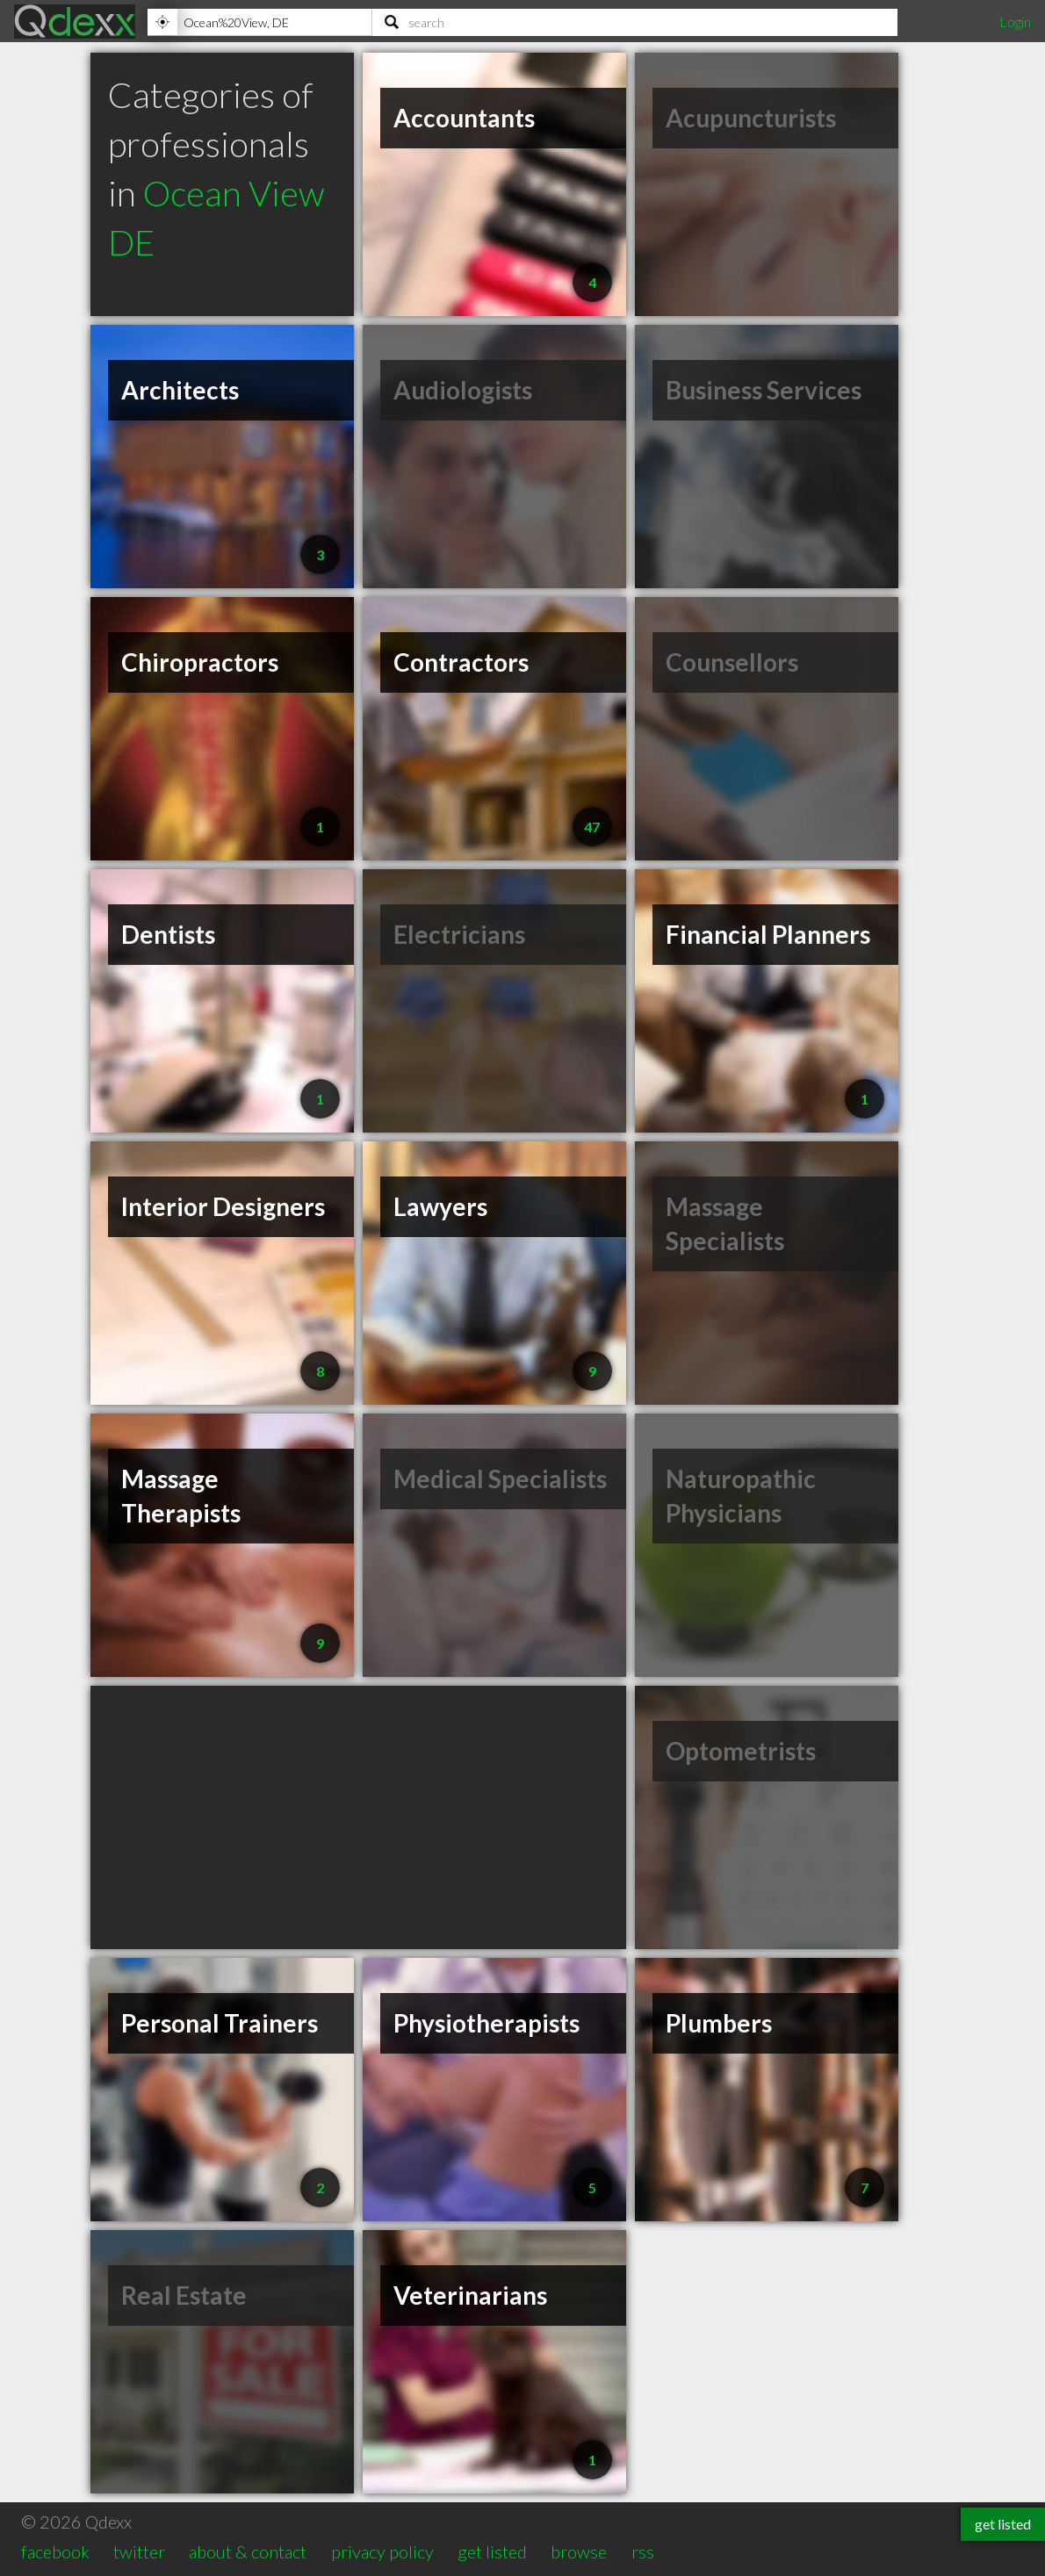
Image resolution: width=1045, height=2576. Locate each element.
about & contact (247, 2551)
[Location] (259, 22)
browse (579, 2551)
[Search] (634, 22)
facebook (55, 2551)
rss (642, 2551)
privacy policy (382, 2551)
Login (1015, 21)
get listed (492, 2551)
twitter (139, 2551)
